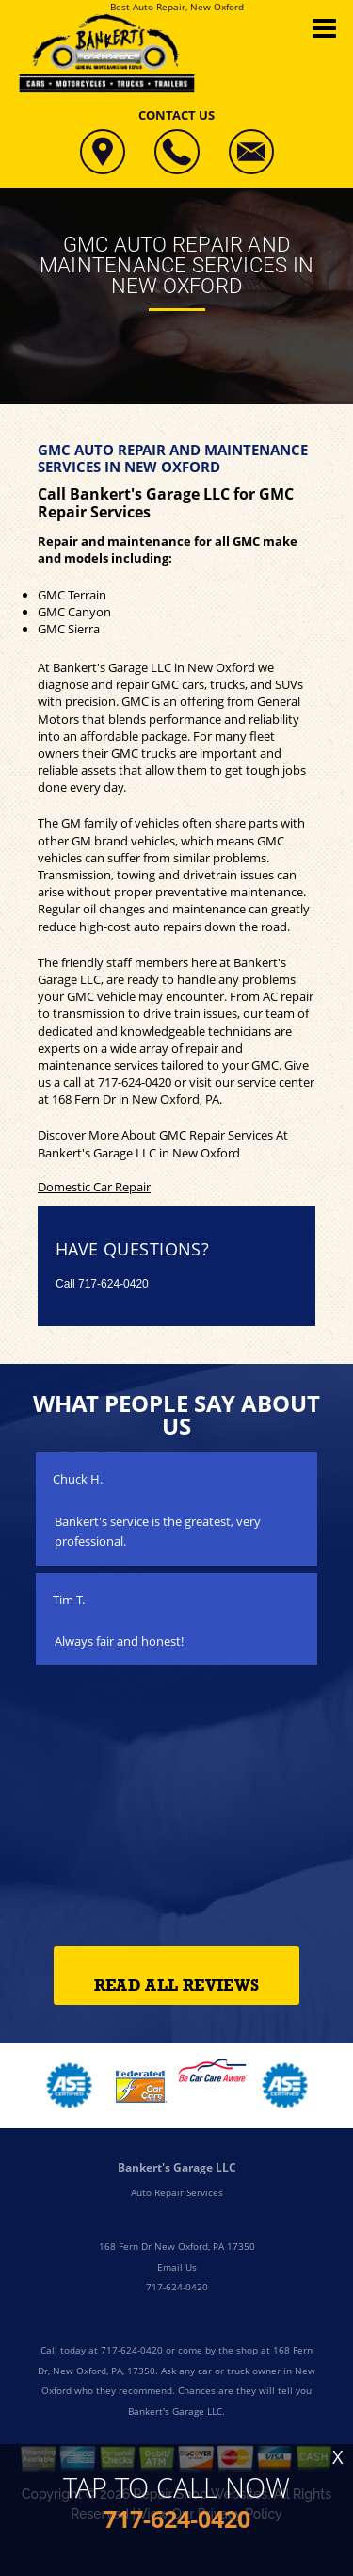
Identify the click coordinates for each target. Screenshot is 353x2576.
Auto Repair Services (177, 2192)
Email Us (177, 2266)
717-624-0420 (134, 1082)
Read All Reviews (176, 1985)
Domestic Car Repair (94, 1186)
